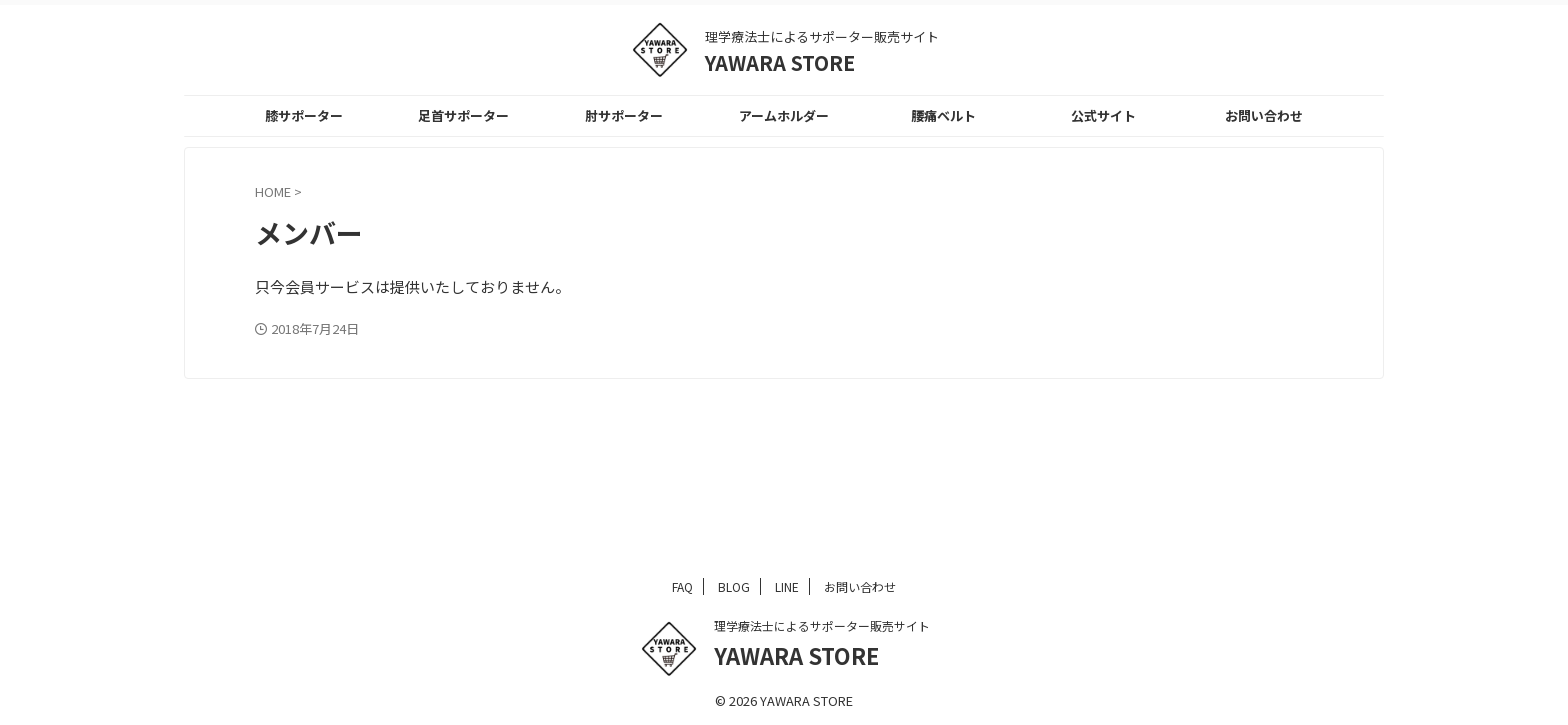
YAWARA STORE (780, 62)
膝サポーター (304, 115)
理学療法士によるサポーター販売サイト (822, 625)
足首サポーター (463, 115)
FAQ (682, 586)
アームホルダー (784, 115)
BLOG (734, 586)
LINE (787, 586)
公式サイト (1103, 115)
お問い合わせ (1264, 115)
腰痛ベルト (943, 115)
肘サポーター (624, 115)
